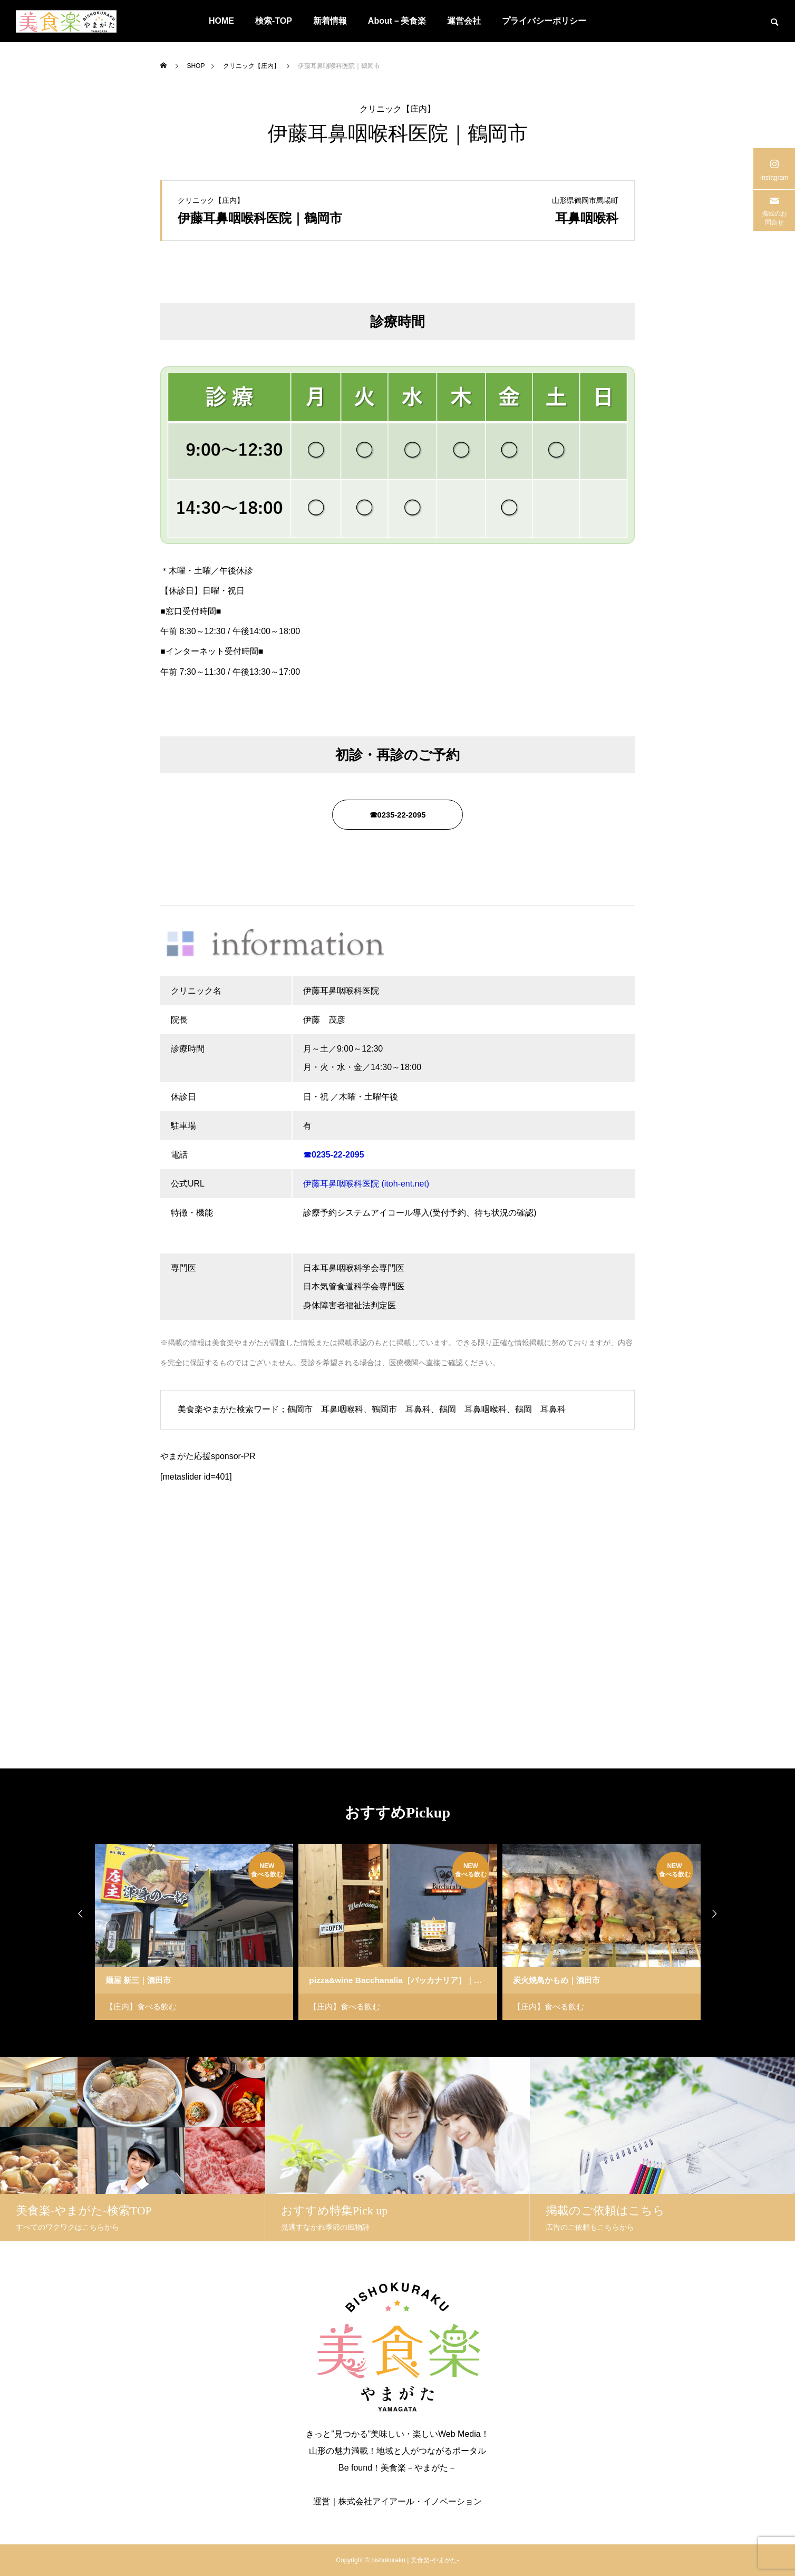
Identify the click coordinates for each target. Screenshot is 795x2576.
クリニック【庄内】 (397, 109)
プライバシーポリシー (544, 20)
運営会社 (464, 20)
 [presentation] (73, 1913)
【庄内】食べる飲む (143, 2006)
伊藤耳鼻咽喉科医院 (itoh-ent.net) (366, 1183)
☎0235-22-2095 (397, 818)
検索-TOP (273, 20)
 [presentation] (721, 1913)
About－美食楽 (397, 20)
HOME (221, 20)
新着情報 (330, 20)
